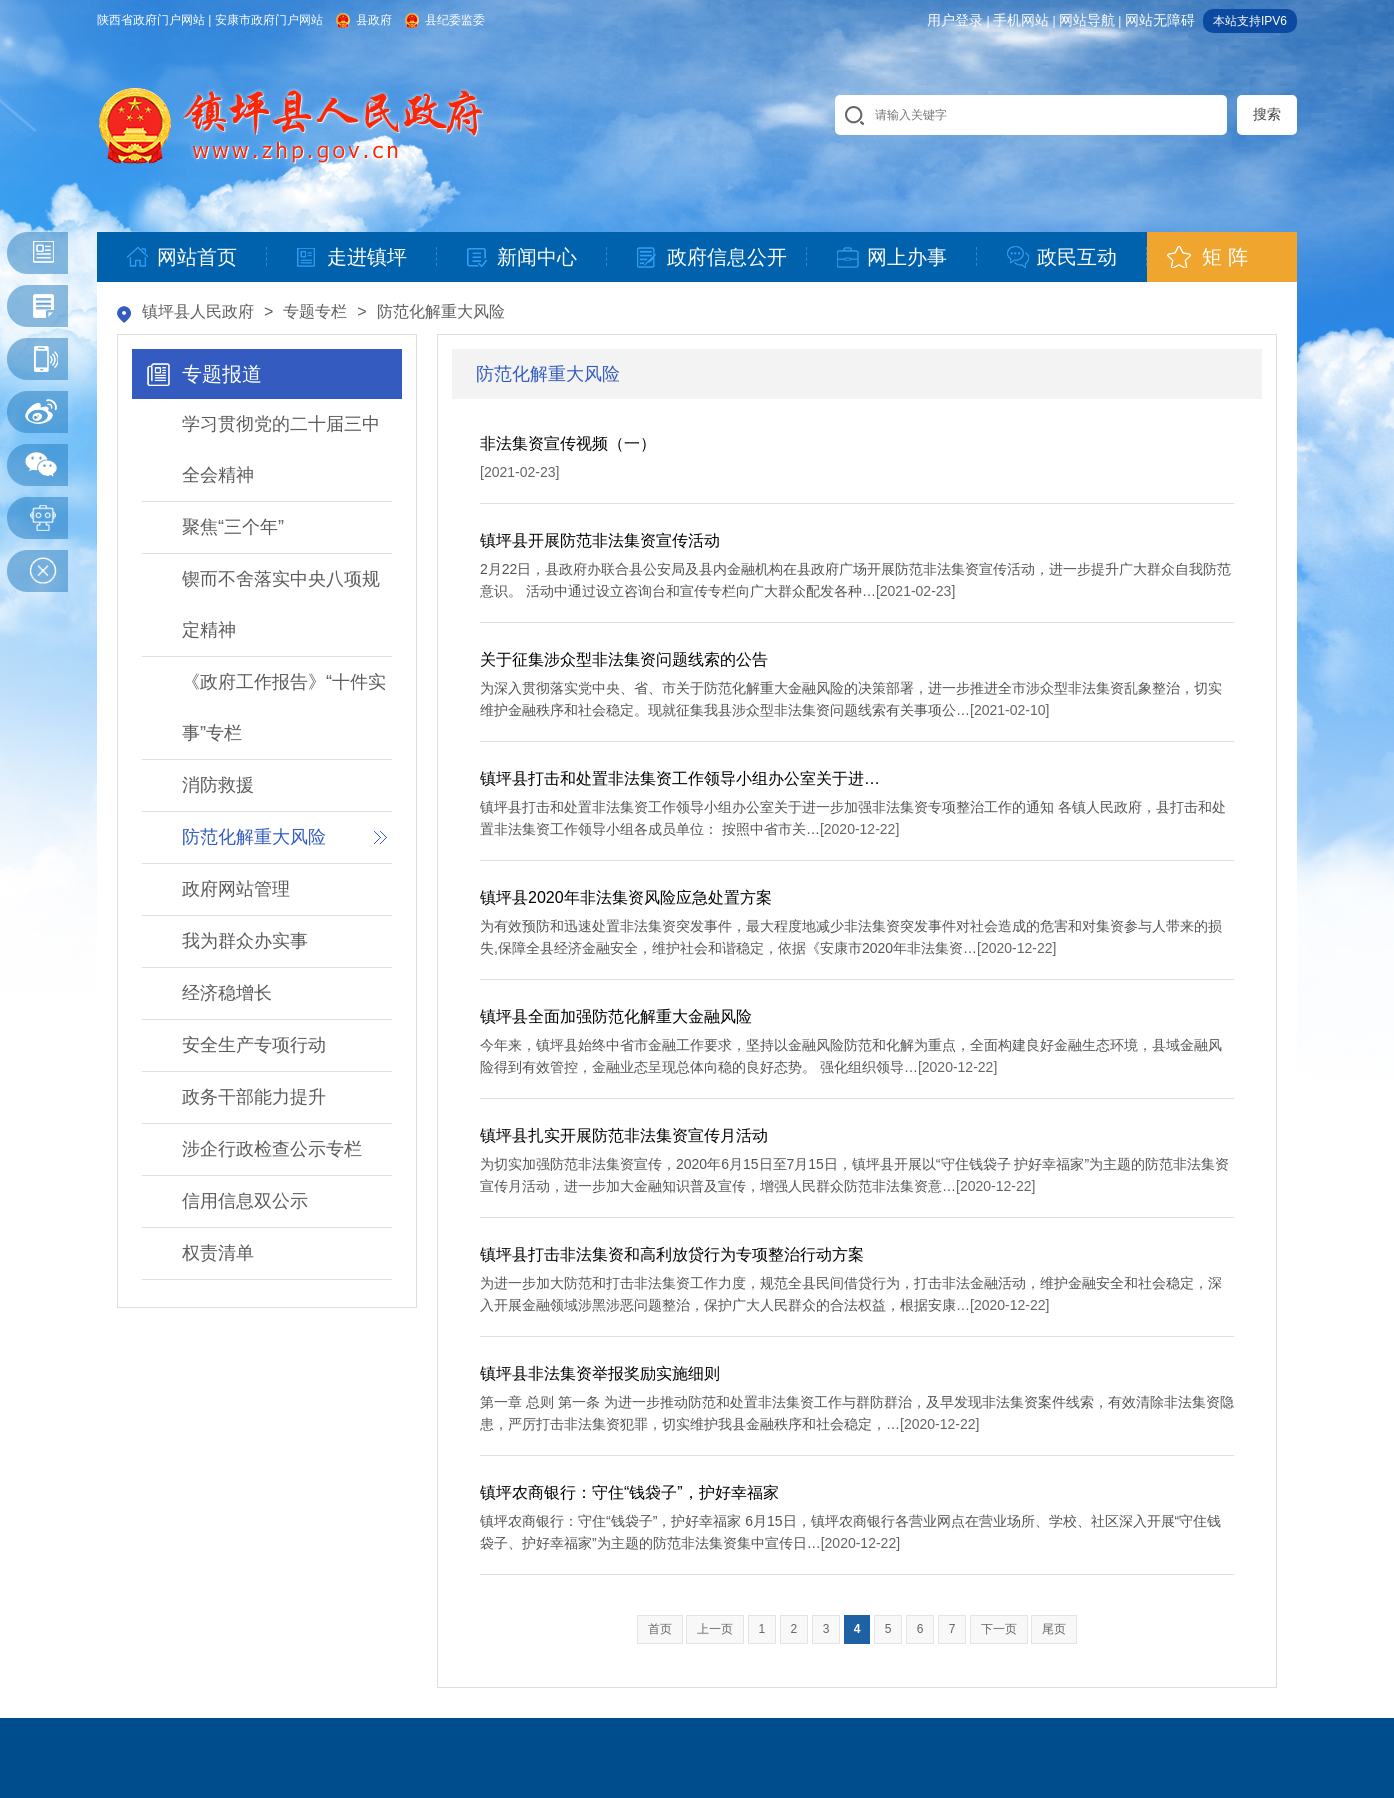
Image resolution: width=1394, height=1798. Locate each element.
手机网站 (1021, 20)
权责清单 (218, 1253)
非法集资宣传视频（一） (568, 443)
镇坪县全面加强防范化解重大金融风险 (616, 1016)
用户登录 (955, 20)
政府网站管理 (236, 889)
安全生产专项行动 (254, 1045)
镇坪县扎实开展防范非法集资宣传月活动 (624, 1135)
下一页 (999, 1629)
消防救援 (218, 785)
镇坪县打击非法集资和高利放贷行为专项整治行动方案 (672, 1254)
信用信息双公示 (245, 1201)
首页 (660, 1629)
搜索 (1267, 114)
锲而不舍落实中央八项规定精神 (281, 604)
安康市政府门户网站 (269, 20)
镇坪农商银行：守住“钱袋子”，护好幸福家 (629, 1492)
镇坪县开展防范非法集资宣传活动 (600, 540)
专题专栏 (315, 311)
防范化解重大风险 (441, 311)
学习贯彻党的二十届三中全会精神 (281, 449)
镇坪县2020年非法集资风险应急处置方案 (626, 897)
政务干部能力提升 (254, 1097)
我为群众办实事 (245, 941)
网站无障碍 (1160, 20)
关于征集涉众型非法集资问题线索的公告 (624, 659)
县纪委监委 (455, 20)
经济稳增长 (227, 993)
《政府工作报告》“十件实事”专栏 (284, 707)
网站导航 (1087, 20)
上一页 (715, 1629)
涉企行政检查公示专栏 (272, 1149)
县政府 (374, 20)
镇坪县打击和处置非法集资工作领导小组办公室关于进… (680, 778)
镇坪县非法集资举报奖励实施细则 (600, 1373)
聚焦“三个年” (233, 527)
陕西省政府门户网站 (151, 20)
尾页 (1054, 1629)
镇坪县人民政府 (198, 311)
